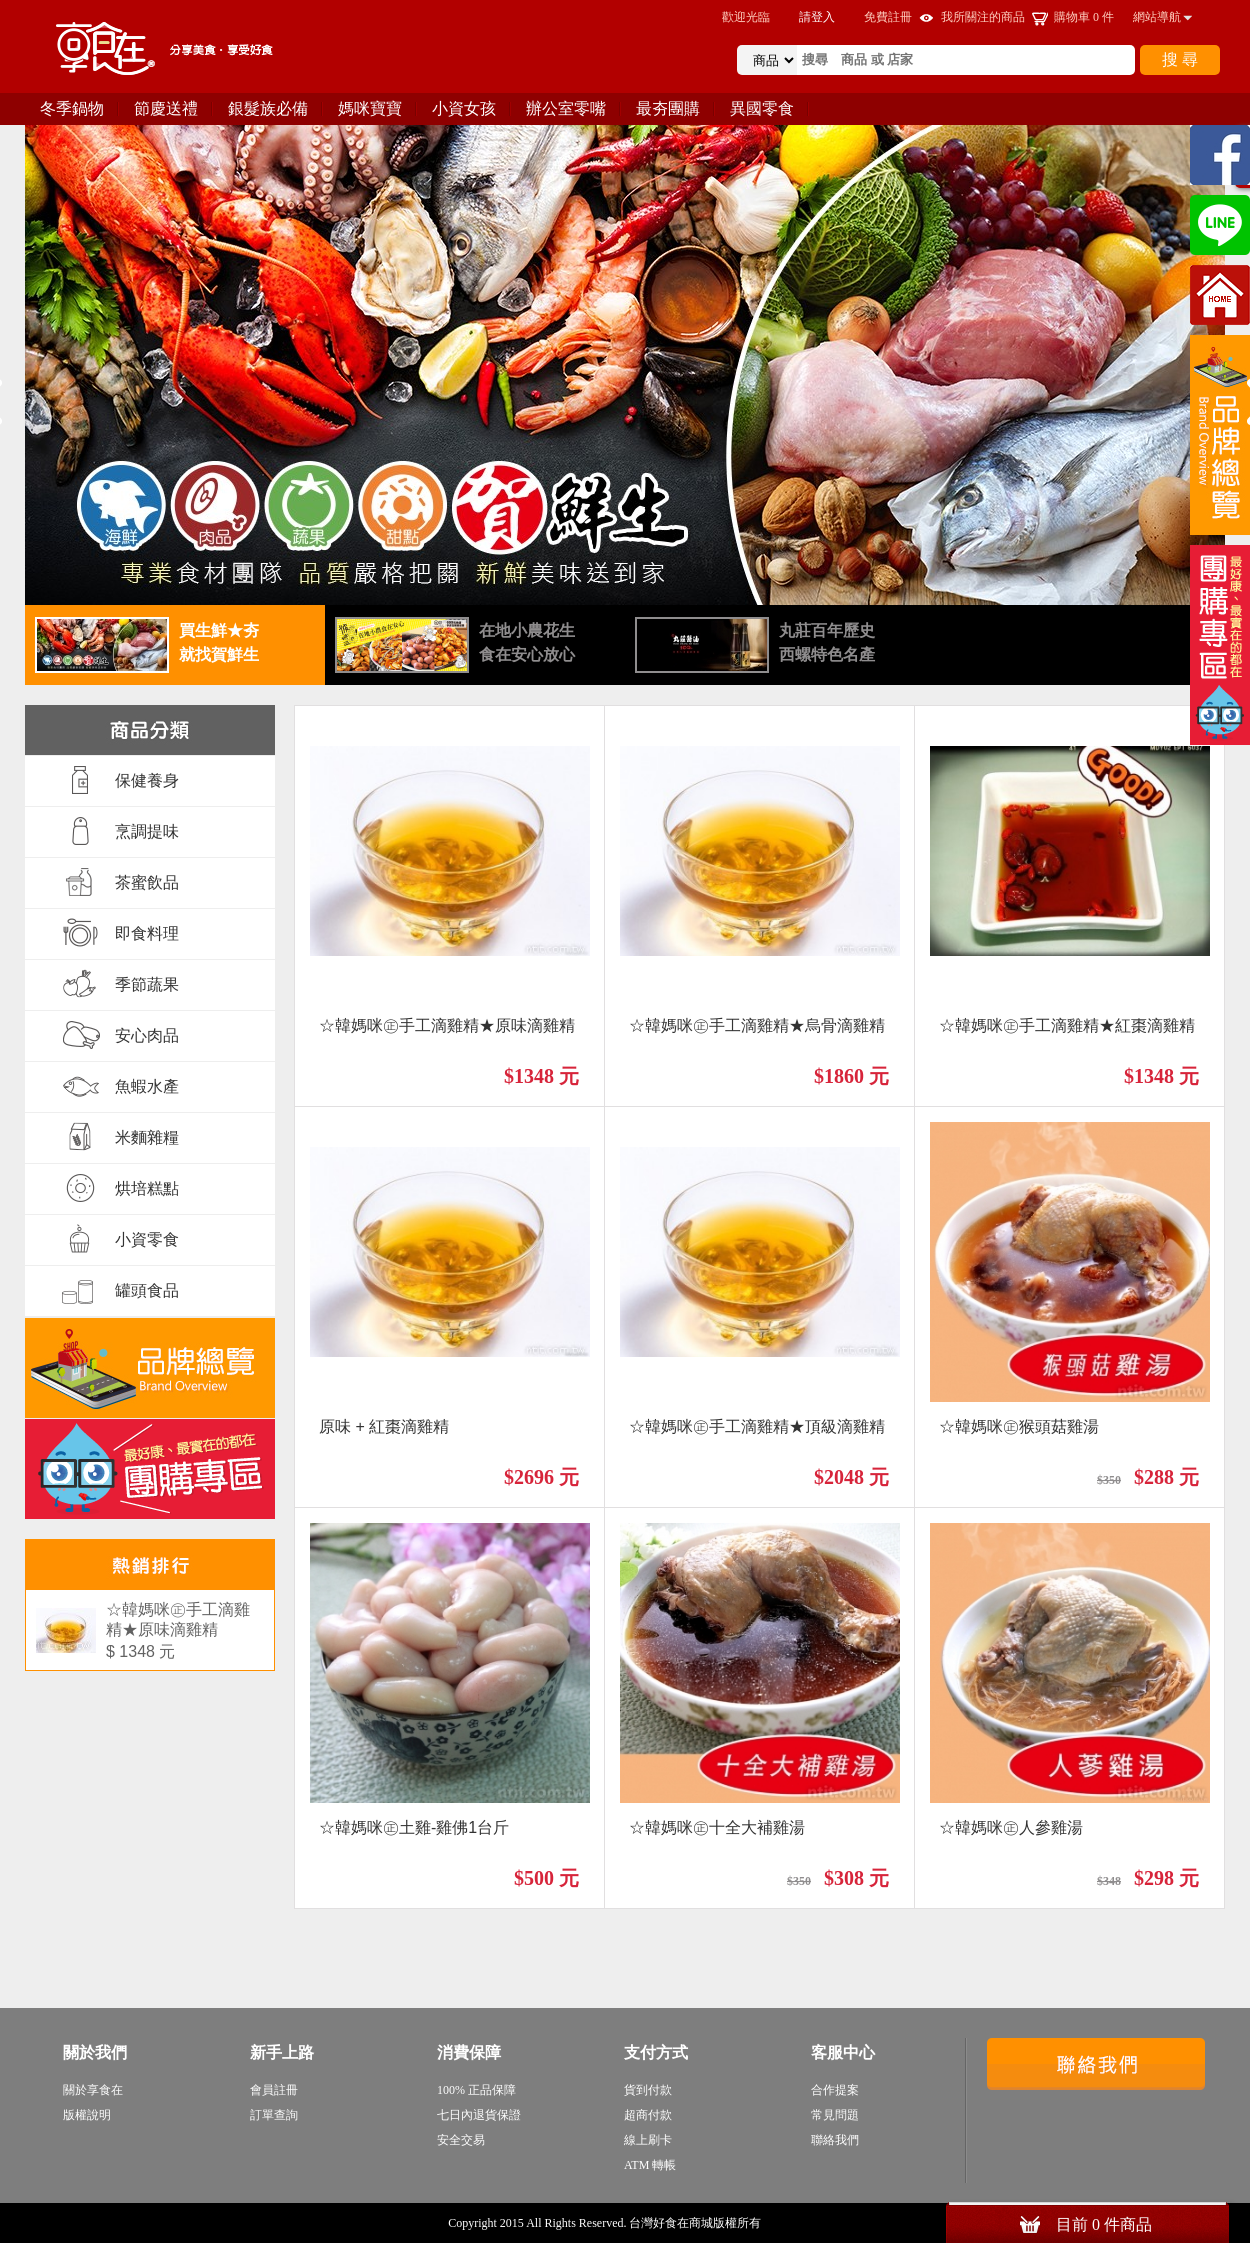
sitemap (783, 2223)
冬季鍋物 (72, 108)
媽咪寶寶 (370, 108)
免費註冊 (888, 17)
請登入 (817, 17)
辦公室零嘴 (566, 108)
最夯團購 (668, 108)
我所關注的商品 (983, 17)
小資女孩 (464, 108)
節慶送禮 (166, 108)
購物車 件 (1084, 17)
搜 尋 (1180, 59)
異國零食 (762, 108)
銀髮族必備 (268, 108)
